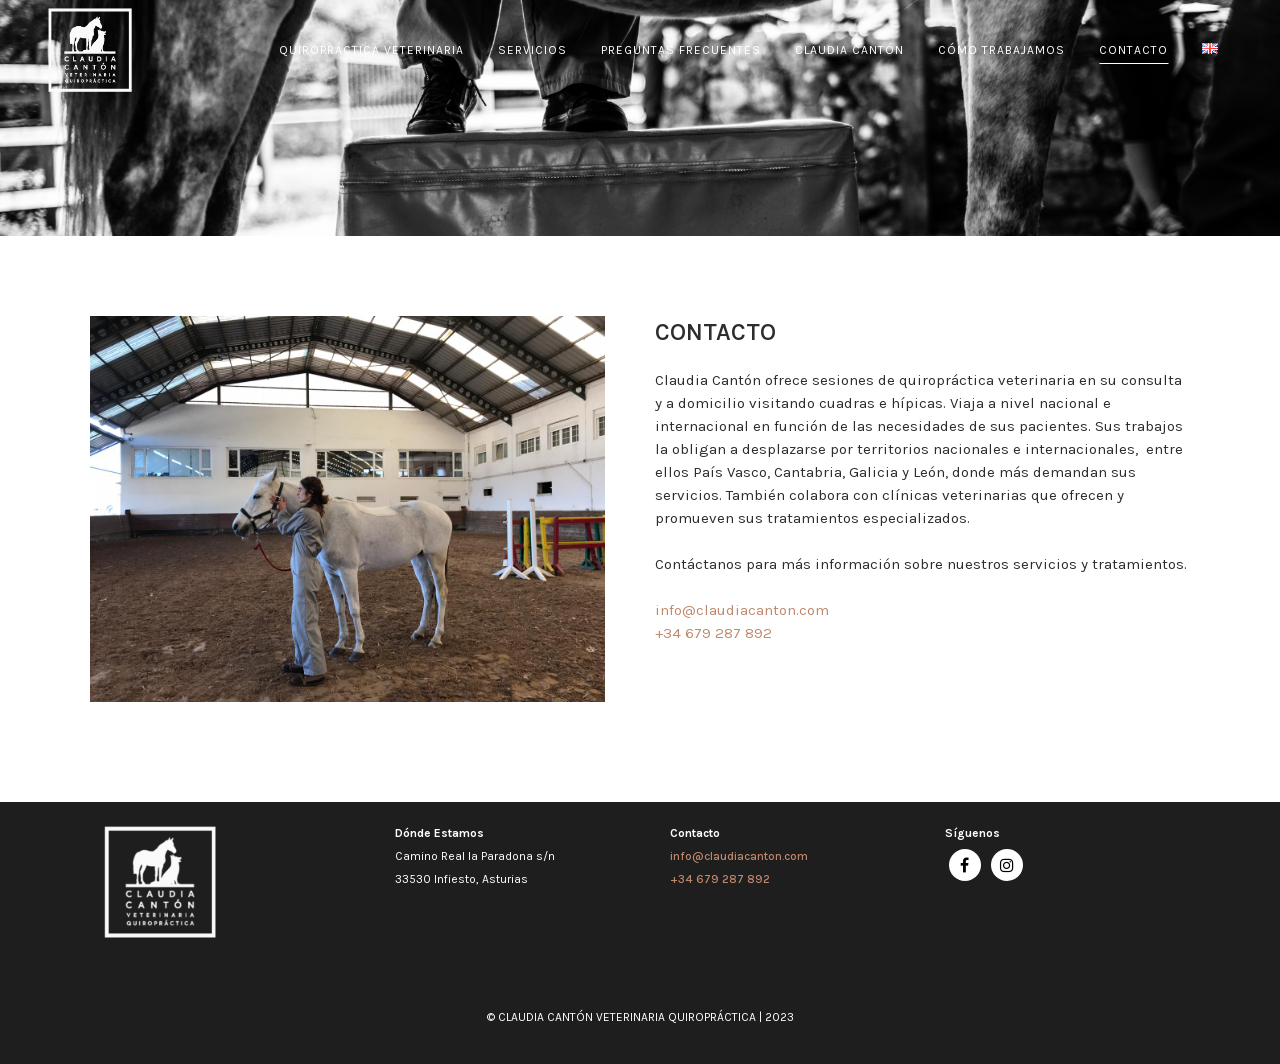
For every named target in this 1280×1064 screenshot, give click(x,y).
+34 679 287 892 (720, 879)
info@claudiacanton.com (739, 856)
